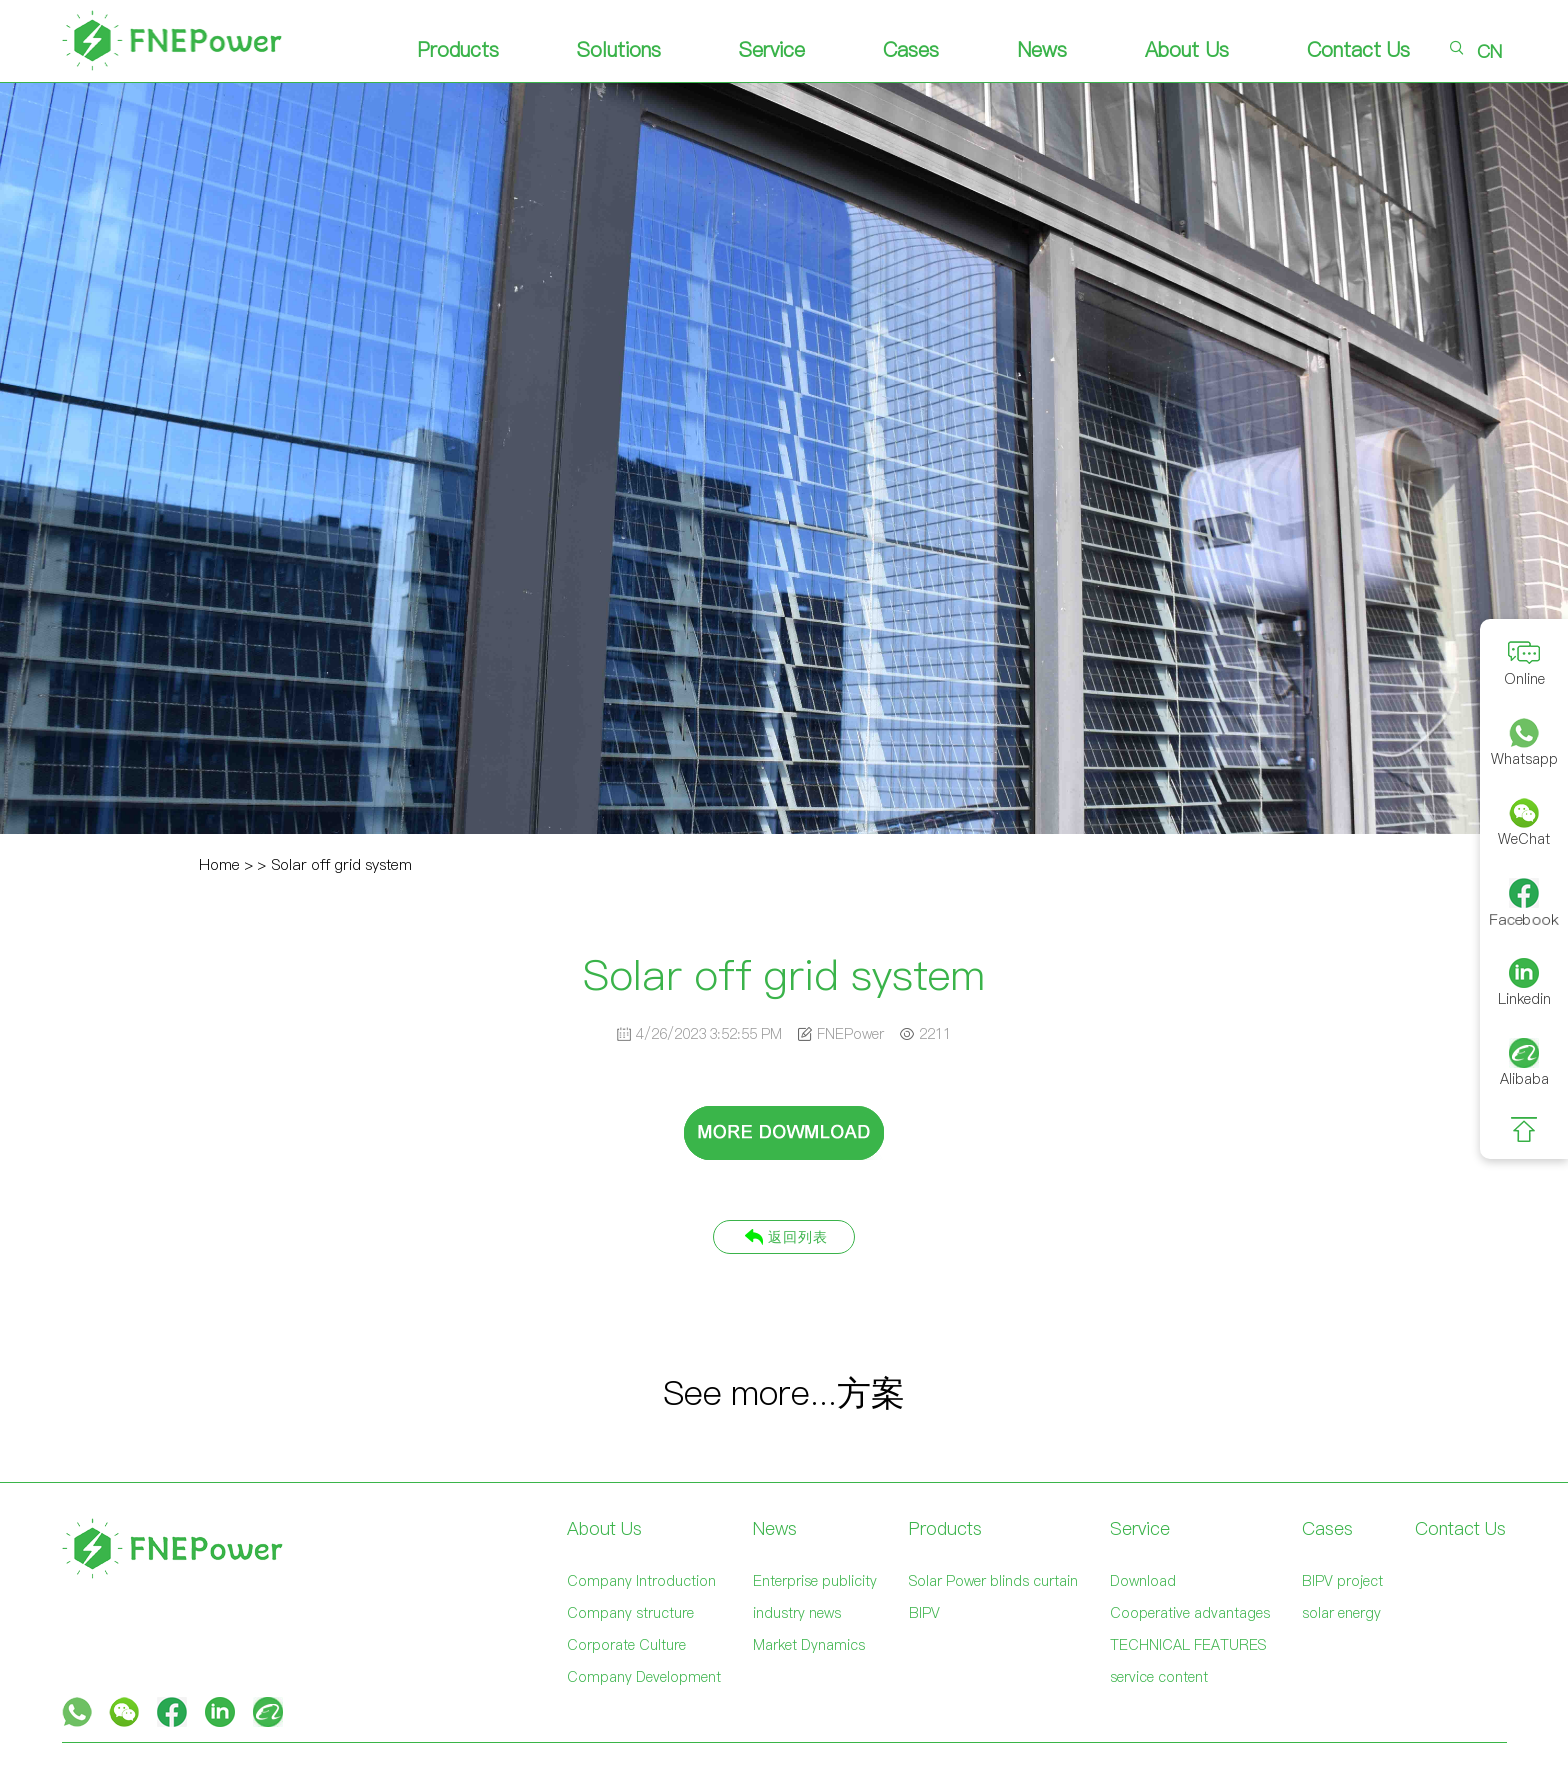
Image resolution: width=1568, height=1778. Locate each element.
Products (458, 50)
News (1042, 50)
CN (1489, 51)
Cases (911, 50)
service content (1159, 1677)
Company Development (644, 1677)
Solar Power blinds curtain (993, 1581)
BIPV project (1342, 1581)
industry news (797, 1613)
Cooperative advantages (1190, 1613)
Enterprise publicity (815, 1581)
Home (219, 864)
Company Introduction (641, 1581)
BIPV (924, 1613)
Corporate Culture (626, 1645)
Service (772, 50)
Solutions (619, 50)
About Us (1187, 50)
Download (1143, 1581)
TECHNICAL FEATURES (1188, 1645)
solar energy (1341, 1613)
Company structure (630, 1613)
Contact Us (1359, 50)
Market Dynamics (809, 1645)
